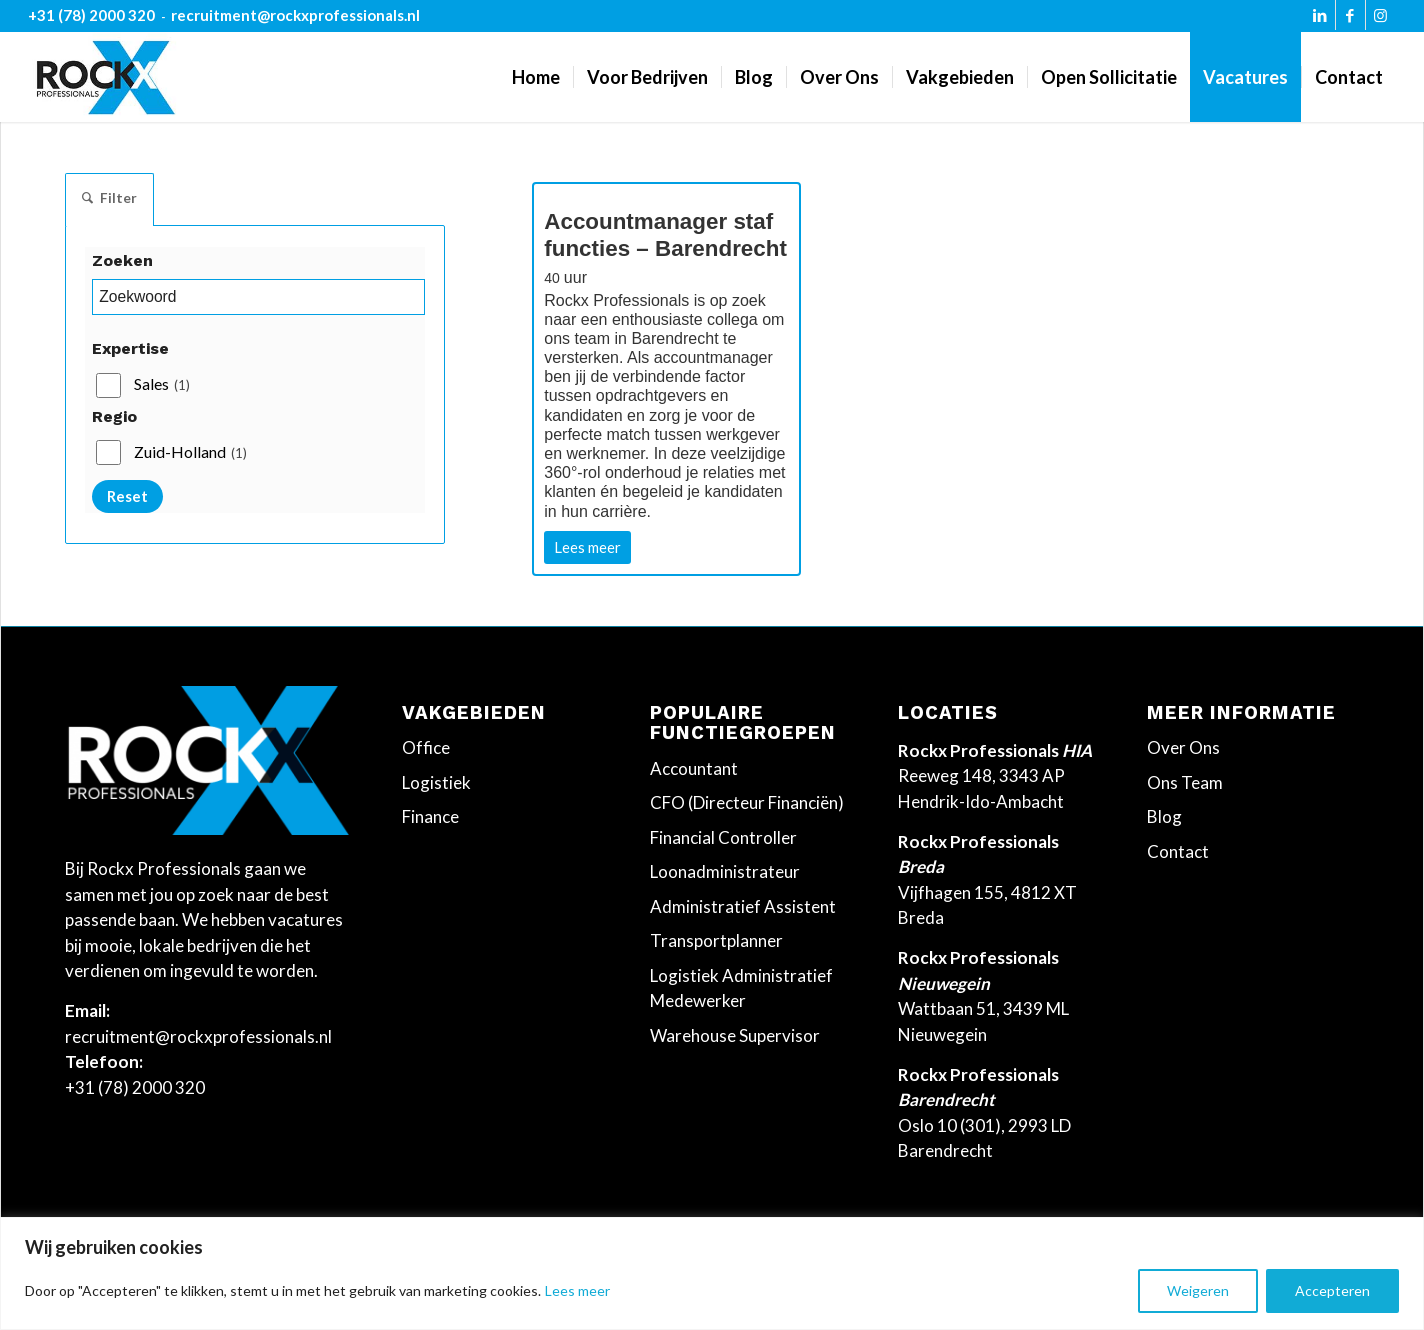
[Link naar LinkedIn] (1320, 20)
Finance (430, 816)
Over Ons (1183, 747)
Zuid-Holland (190, 455)
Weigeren (1198, 1290)
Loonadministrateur (725, 871)
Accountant (694, 768)
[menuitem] (536, 77)
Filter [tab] (109, 200)
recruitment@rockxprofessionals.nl (295, 15)
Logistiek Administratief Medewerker (741, 988)
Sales (162, 387)
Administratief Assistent (743, 906)
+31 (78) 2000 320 (91, 15)
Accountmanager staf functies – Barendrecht (665, 242)
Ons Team (1185, 782)
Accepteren (1332, 1290)
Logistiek (436, 782)
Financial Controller (723, 837)
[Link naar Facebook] (1350, 20)
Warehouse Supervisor (735, 1035)
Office (426, 747)
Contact (1178, 851)
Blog (1164, 816)
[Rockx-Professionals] (106, 77)
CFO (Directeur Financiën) (747, 802)
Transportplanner (716, 940)
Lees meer (577, 1290)
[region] (712, 1273)
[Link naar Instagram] (1381, 20)
